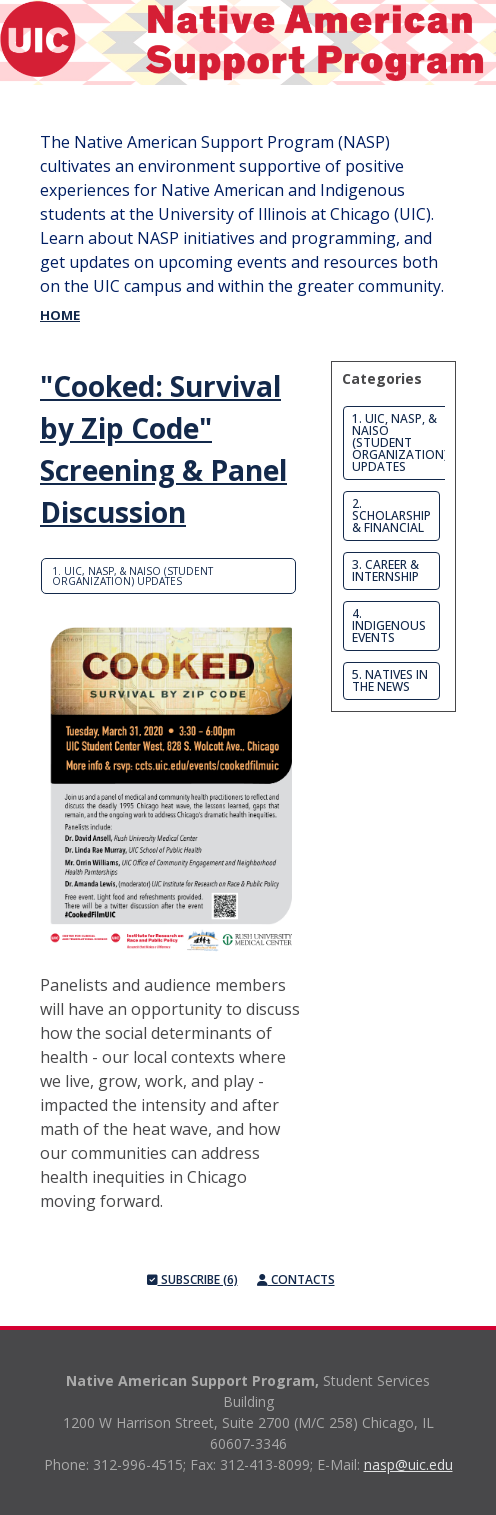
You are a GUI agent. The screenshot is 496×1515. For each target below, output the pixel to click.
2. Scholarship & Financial (391, 515)
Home (60, 315)
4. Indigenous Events (389, 625)
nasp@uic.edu (408, 1464)
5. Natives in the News (390, 680)
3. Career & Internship (385, 570)
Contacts (296, 1279)
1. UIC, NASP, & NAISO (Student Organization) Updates (132, 576)
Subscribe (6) (192, 1279)
